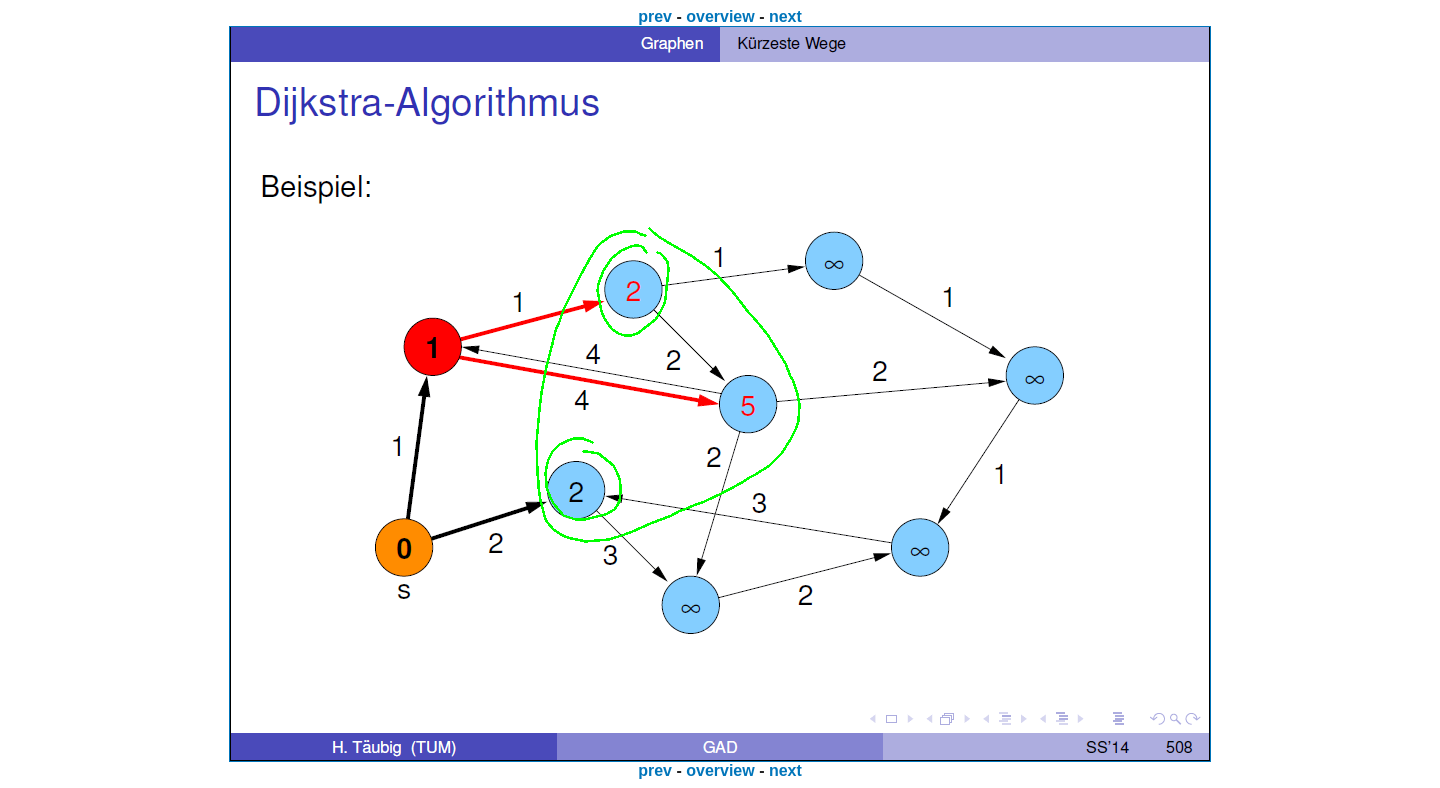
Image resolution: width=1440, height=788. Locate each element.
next (785, 16)
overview (720, 16)
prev (655, 16)
